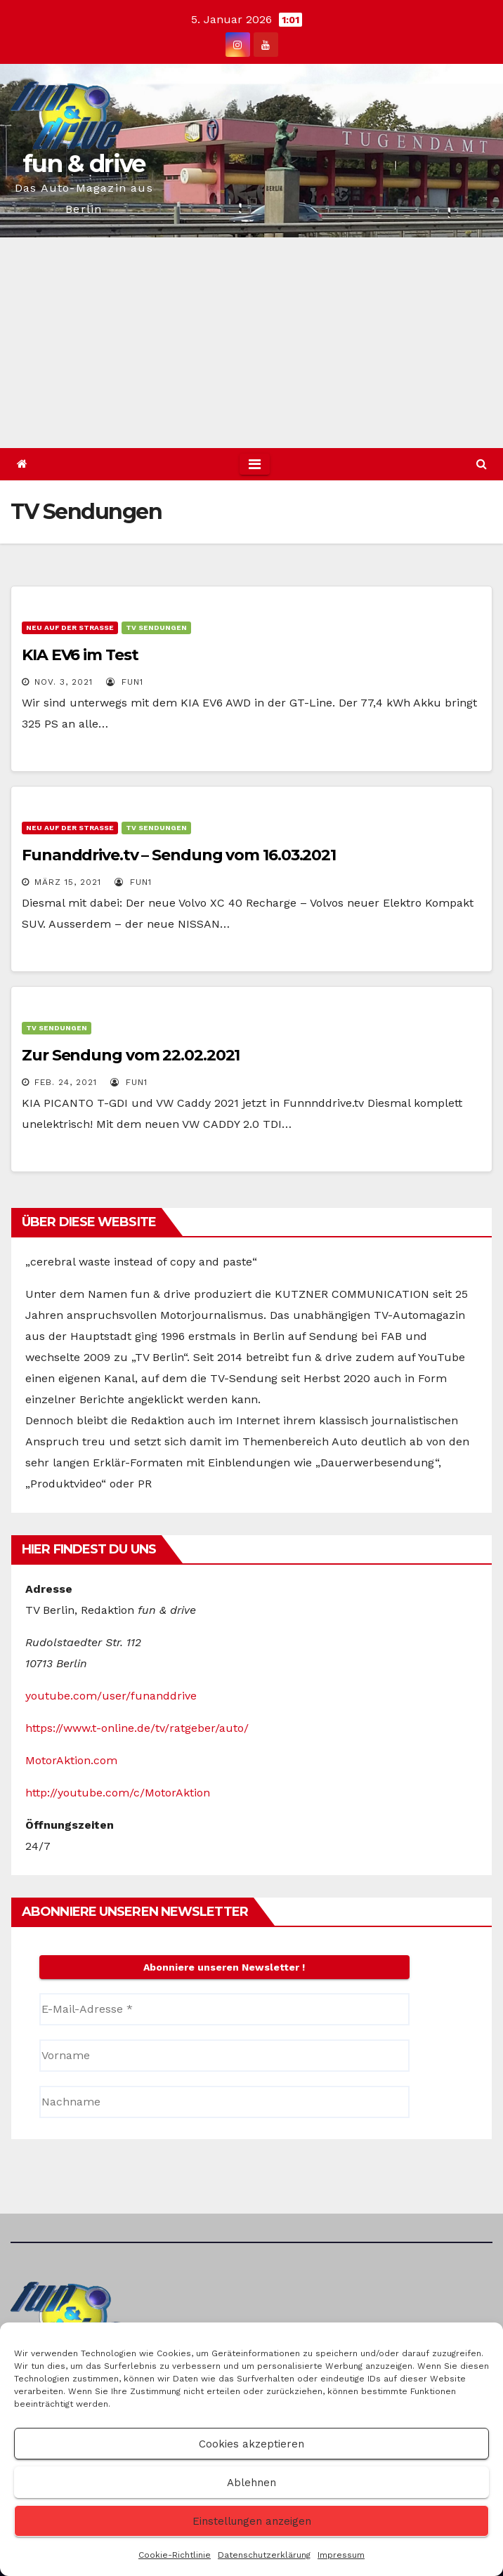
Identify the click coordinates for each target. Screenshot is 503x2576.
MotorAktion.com (71, 1760)
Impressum (341, 2555)
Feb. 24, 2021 (65, 1082)
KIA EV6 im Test (80, 654)
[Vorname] (224, 2055)
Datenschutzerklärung (264, 2555)
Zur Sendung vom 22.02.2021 (131, 1055)
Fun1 (124, 682)
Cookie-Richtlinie (174, 2555)
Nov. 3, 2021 (63, 682)
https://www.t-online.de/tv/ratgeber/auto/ (137, 1728)
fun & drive (83, 163)
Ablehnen (251, 2482)
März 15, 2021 (67, 882)
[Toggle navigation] (255, 464)
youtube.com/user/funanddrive (111, 1695)
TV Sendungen (156, 627)
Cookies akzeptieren (251, 2444)
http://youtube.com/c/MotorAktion (117, 1792)
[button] (481, 464)
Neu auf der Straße (70, 627)
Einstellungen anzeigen (251, 2521)
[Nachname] (224, 2102)
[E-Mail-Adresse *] (224, 2009)
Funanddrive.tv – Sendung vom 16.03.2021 (179, 855)
